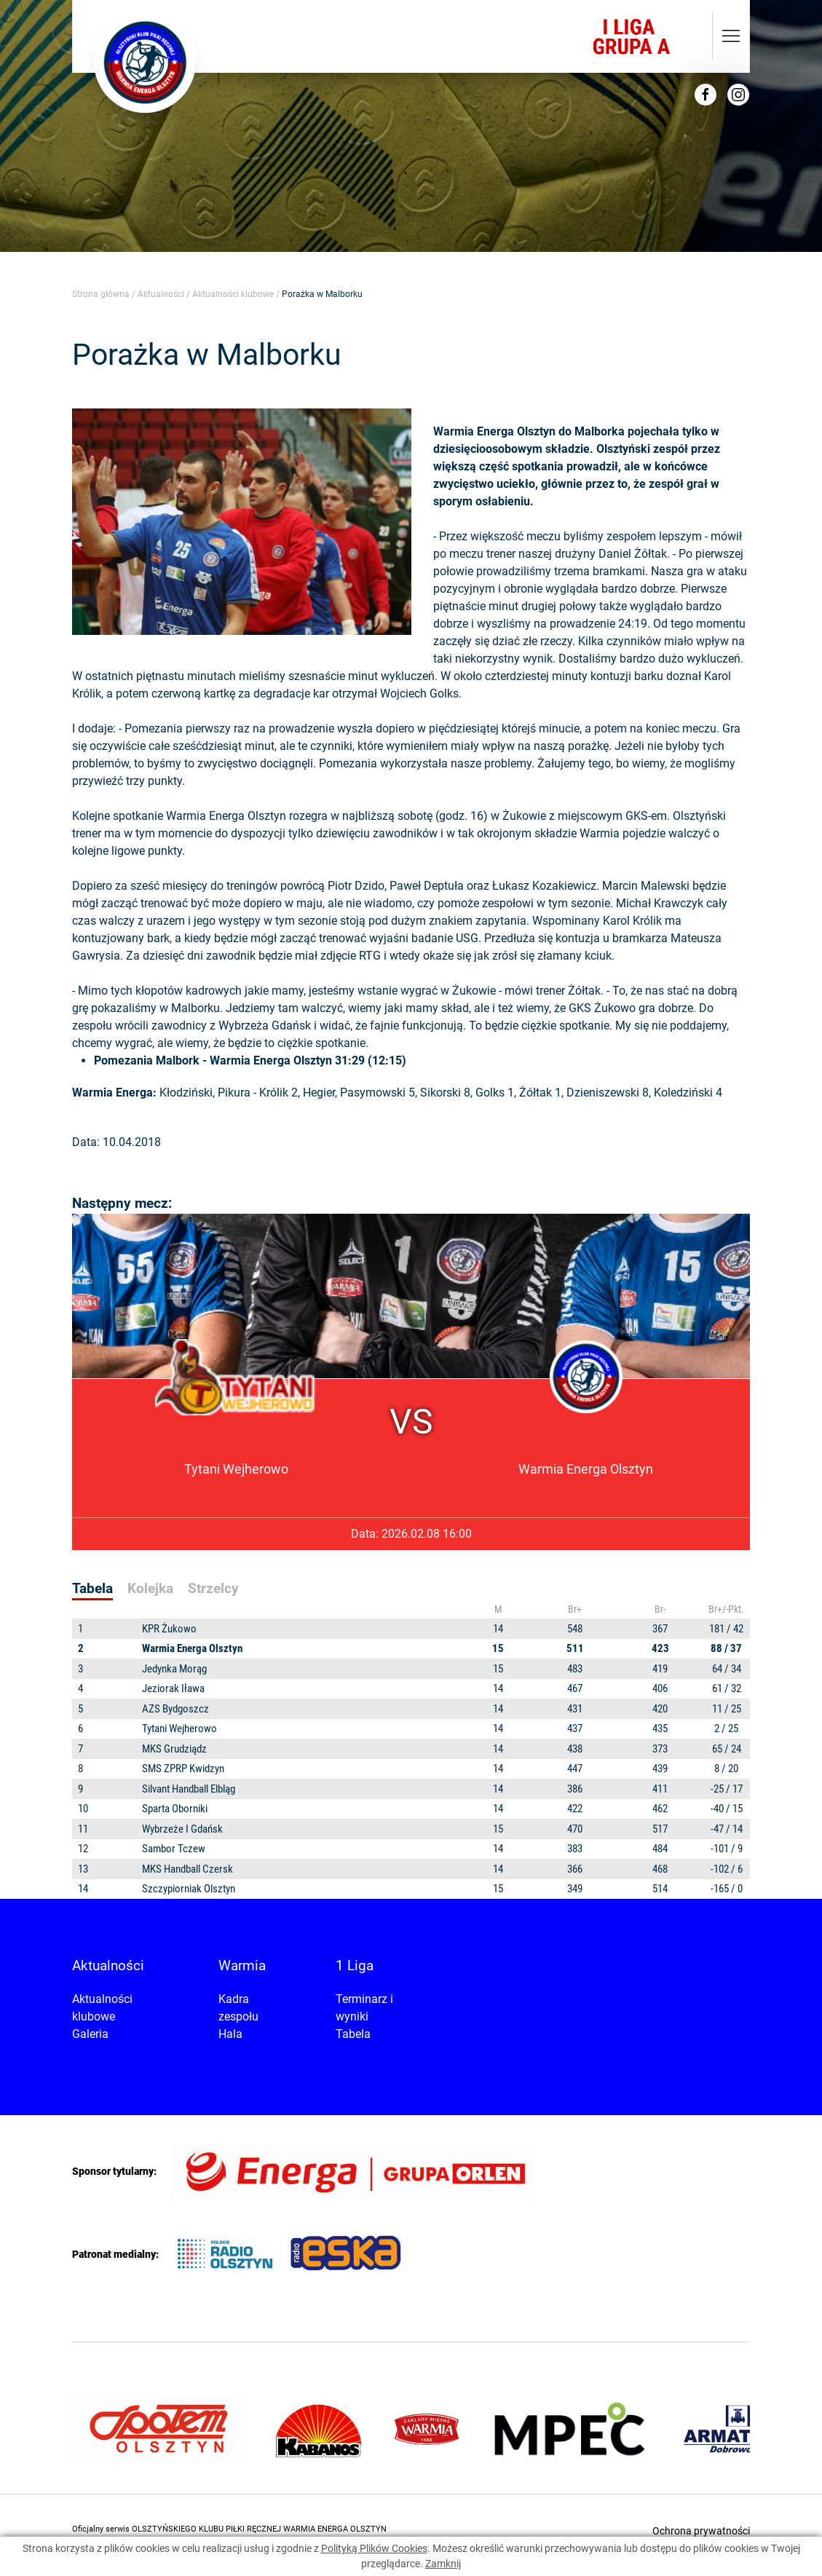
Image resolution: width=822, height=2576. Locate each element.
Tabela (353, 2034)
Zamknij (443, 2563)
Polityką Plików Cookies (374, 2548)
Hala (230, 2034)
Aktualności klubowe (233, 294)
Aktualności (161, 294)
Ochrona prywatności (701, 2531)
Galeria (90, 2034)
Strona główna (101, 294)
